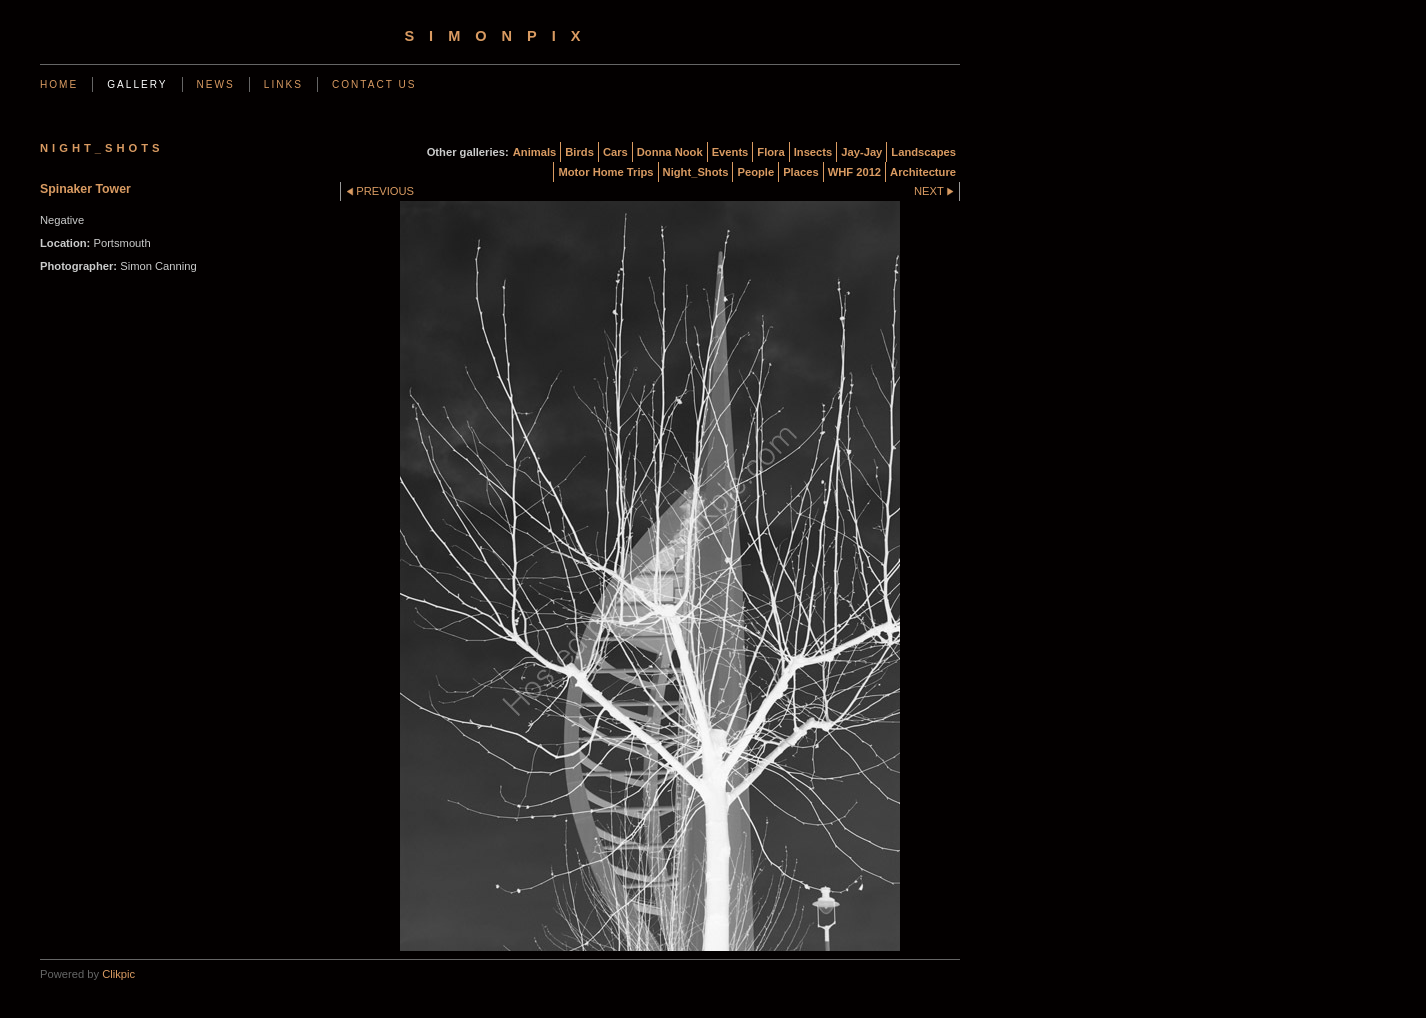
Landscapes (923, 152)
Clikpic (118, 974)
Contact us (374, 84)
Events (730, 152)
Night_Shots (696, 172)
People (755, 172)
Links (283, 84)
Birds (579, 152)
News (216, 84)
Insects (813, 152)
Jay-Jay (861, 152)
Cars (615, 152)
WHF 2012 (854, 172)
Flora (770, 152)
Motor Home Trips (605, 172)
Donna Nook (670, 152)
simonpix (499, 36)
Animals (535, 152)
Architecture (923, 172)
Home (59, 84)
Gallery (137, 84)
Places (800, 172)
